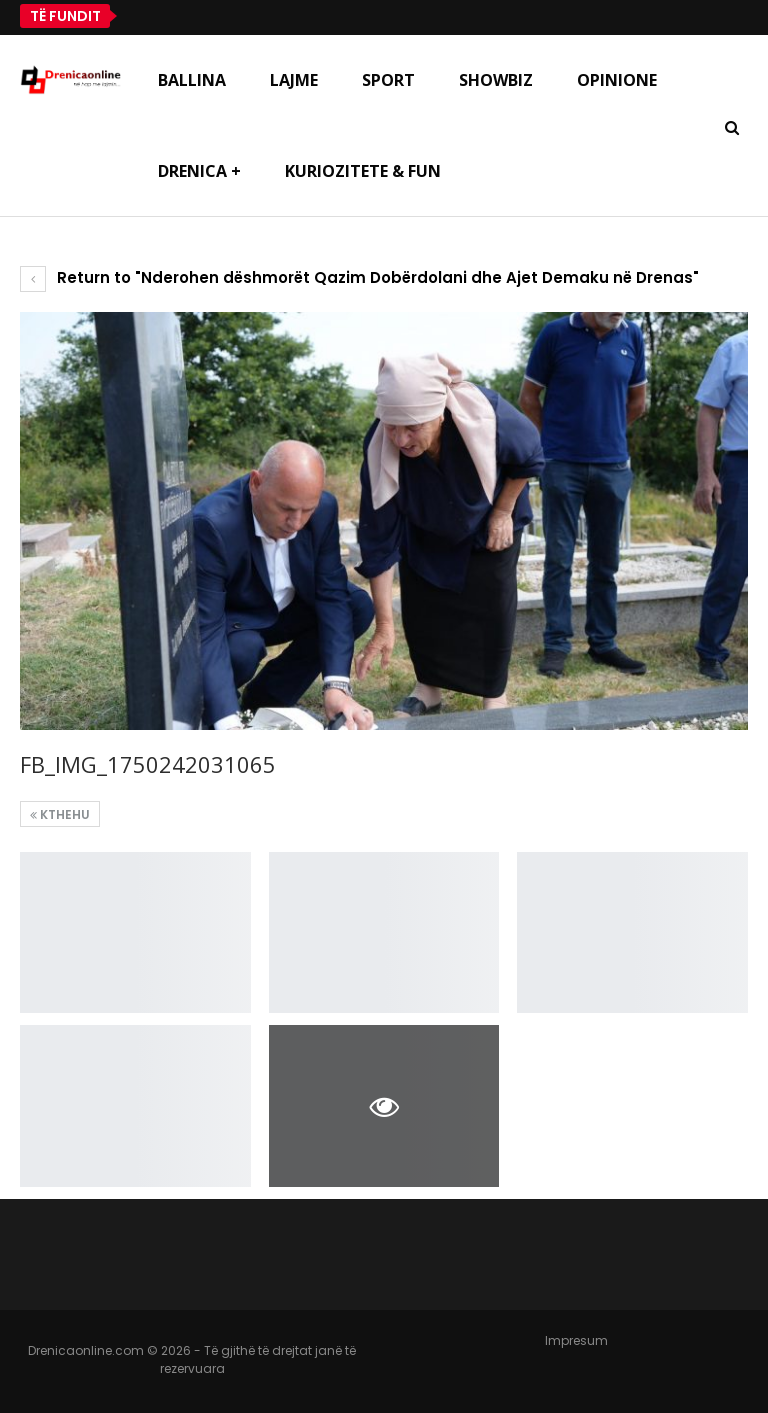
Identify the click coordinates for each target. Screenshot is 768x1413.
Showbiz (496, 80)
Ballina (192, 80)
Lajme (294, 80)
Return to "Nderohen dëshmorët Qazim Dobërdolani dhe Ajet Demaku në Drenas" (359, 277)
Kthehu (60, 814)
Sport (388, 80)
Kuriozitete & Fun (363, 171)
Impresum (576, 1340)
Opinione (617, 80)
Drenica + (199, 171)
